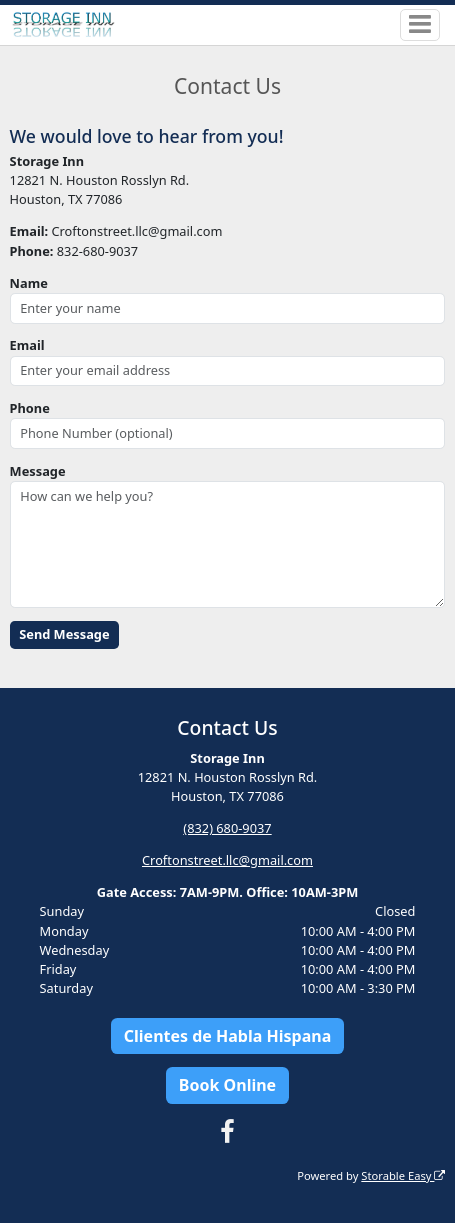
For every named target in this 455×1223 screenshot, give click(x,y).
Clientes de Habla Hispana (227, 1036)
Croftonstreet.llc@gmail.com (227, 860)
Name (29, 283)
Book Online (227, 1085)
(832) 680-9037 (227, 828)
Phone (30, 408)
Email (27, 345)
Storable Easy (403, 1175)
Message (38, 471)
